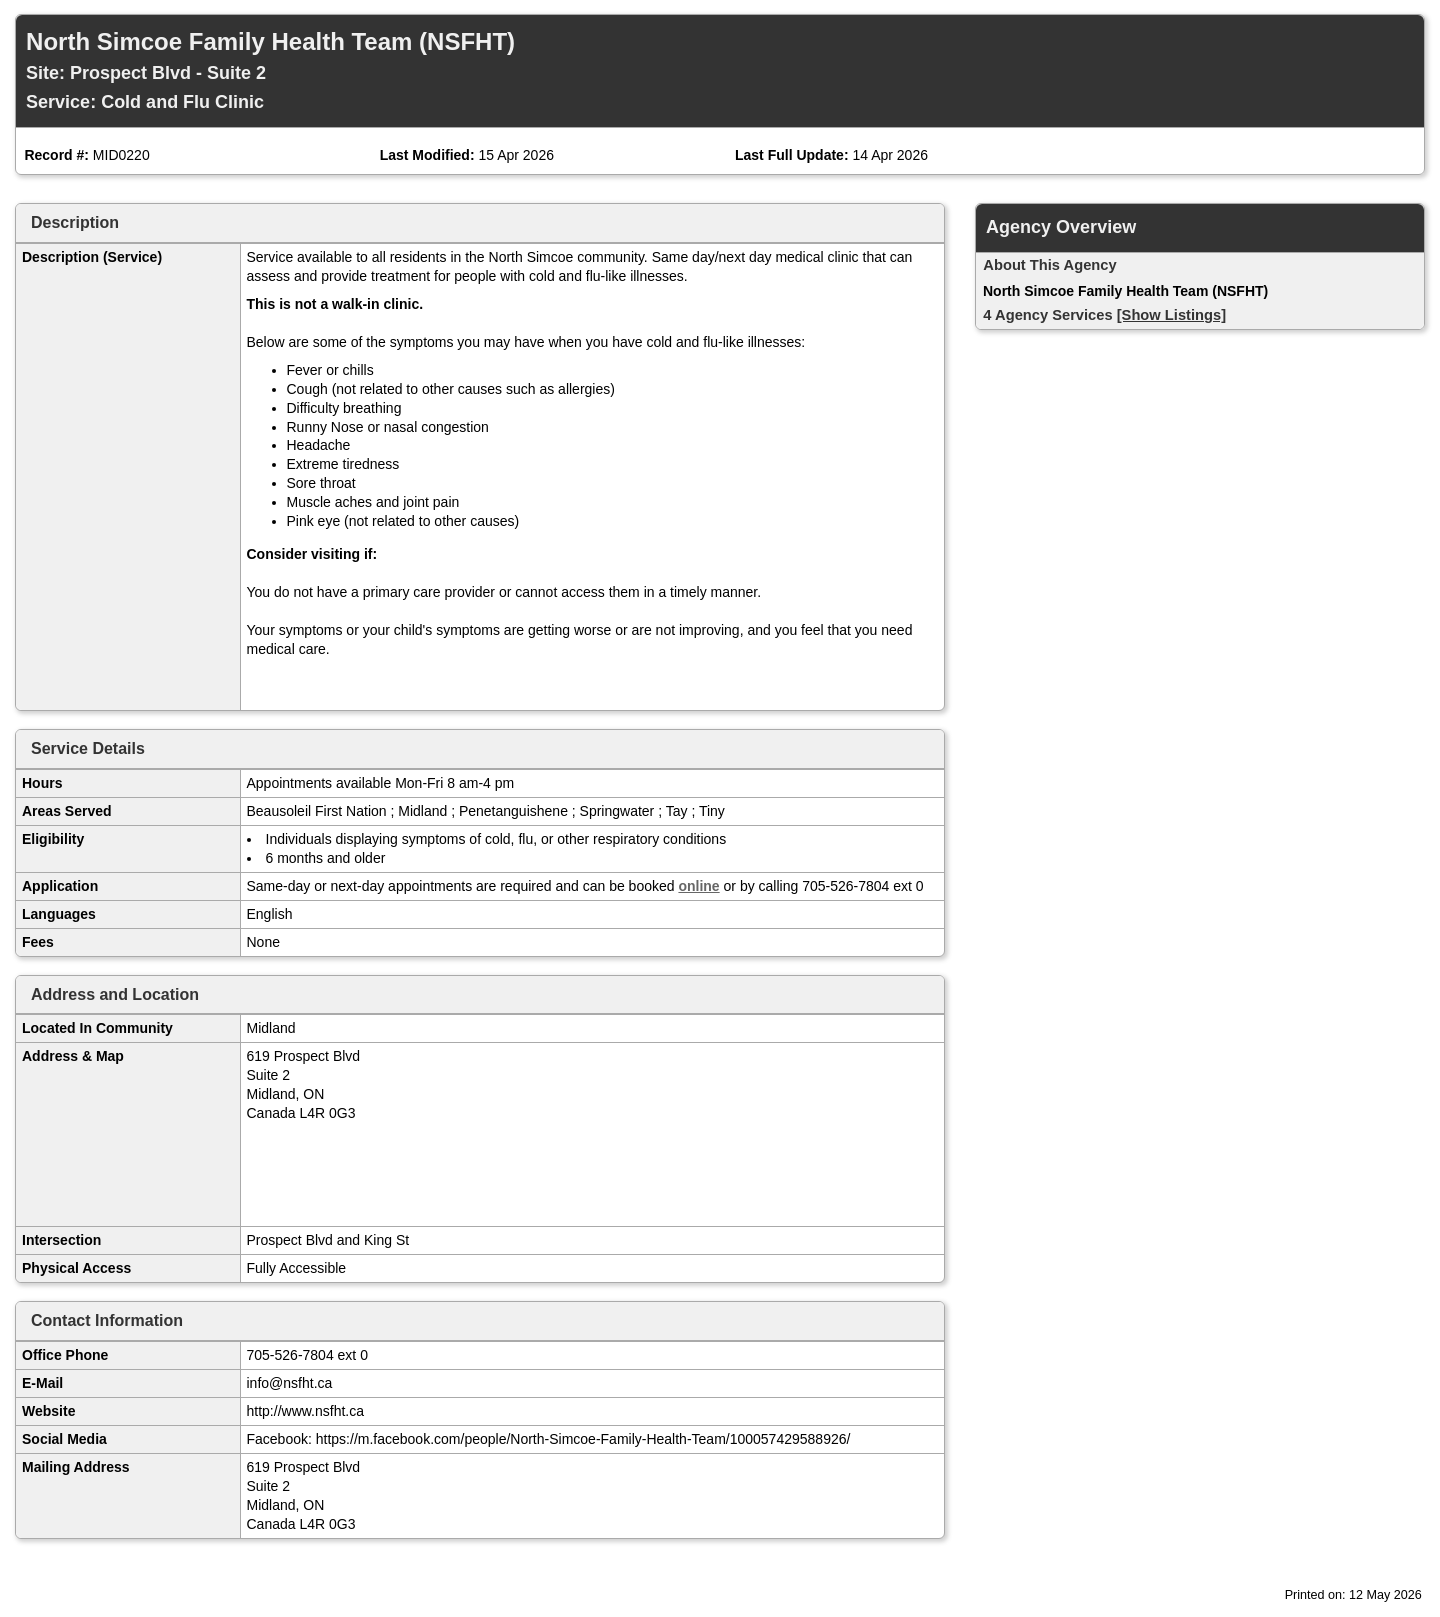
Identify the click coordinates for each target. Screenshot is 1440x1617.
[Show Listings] (1171, 315)
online (698, 886)
